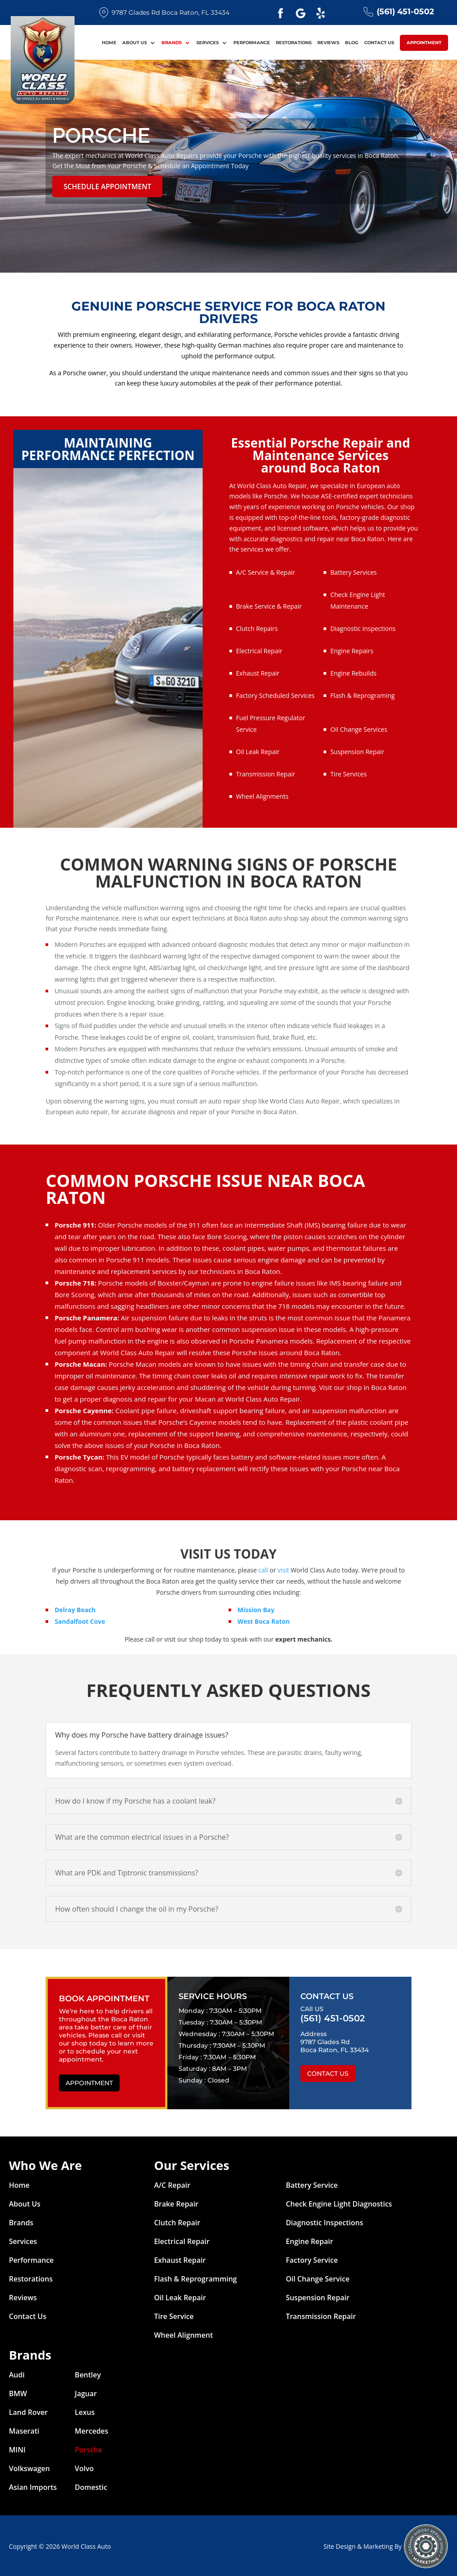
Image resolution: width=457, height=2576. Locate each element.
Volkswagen (29, 2467)
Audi (17, 2373)
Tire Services (348, 772)
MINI (17, 2448)
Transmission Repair (265, 772)
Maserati (24, 2430)
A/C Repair (172, 2184)
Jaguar (86, 2392)
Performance (251, 44)
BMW (18, 2392)
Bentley (88, 2373)
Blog (351, 44)
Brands (172, 44)
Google (300, 13)
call (263, 1568)
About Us (134, 44)
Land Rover (28, 2411)
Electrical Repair (259, 649)
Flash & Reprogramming (195, 2277)
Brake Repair (176, 2202)
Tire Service (174, 2315)
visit (283, 1568)
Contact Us (379, 44)
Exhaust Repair (257, 672)
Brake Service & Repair (269, 605)
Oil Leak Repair (258, 750)
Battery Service (311, 2184)
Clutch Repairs (257, 627)
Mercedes (91, 2430)
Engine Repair (309, 2240)
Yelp (321, 13)
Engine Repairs (351, 649)
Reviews (328, 44)
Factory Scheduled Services (275, 694)
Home (109, 44)
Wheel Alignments (262, 795)
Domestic (91, 2486)
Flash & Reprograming (362, 694)
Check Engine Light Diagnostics (339, 2202)
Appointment (424, 44)
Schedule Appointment (102, 186)
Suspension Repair (357, 750)
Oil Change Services (358, 728)
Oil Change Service (317, 2277)
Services (207, 44)
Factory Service (312, 2259)
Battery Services (353, 571)
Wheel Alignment (183, 2334)
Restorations (294, 44)
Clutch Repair (177, 2221)
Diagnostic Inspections (362, 627)
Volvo (84, 2467)
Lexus (85, 2411)
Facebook (280, 13)
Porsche (89, 2448)
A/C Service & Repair (265, 571)
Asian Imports (33, 2486)
